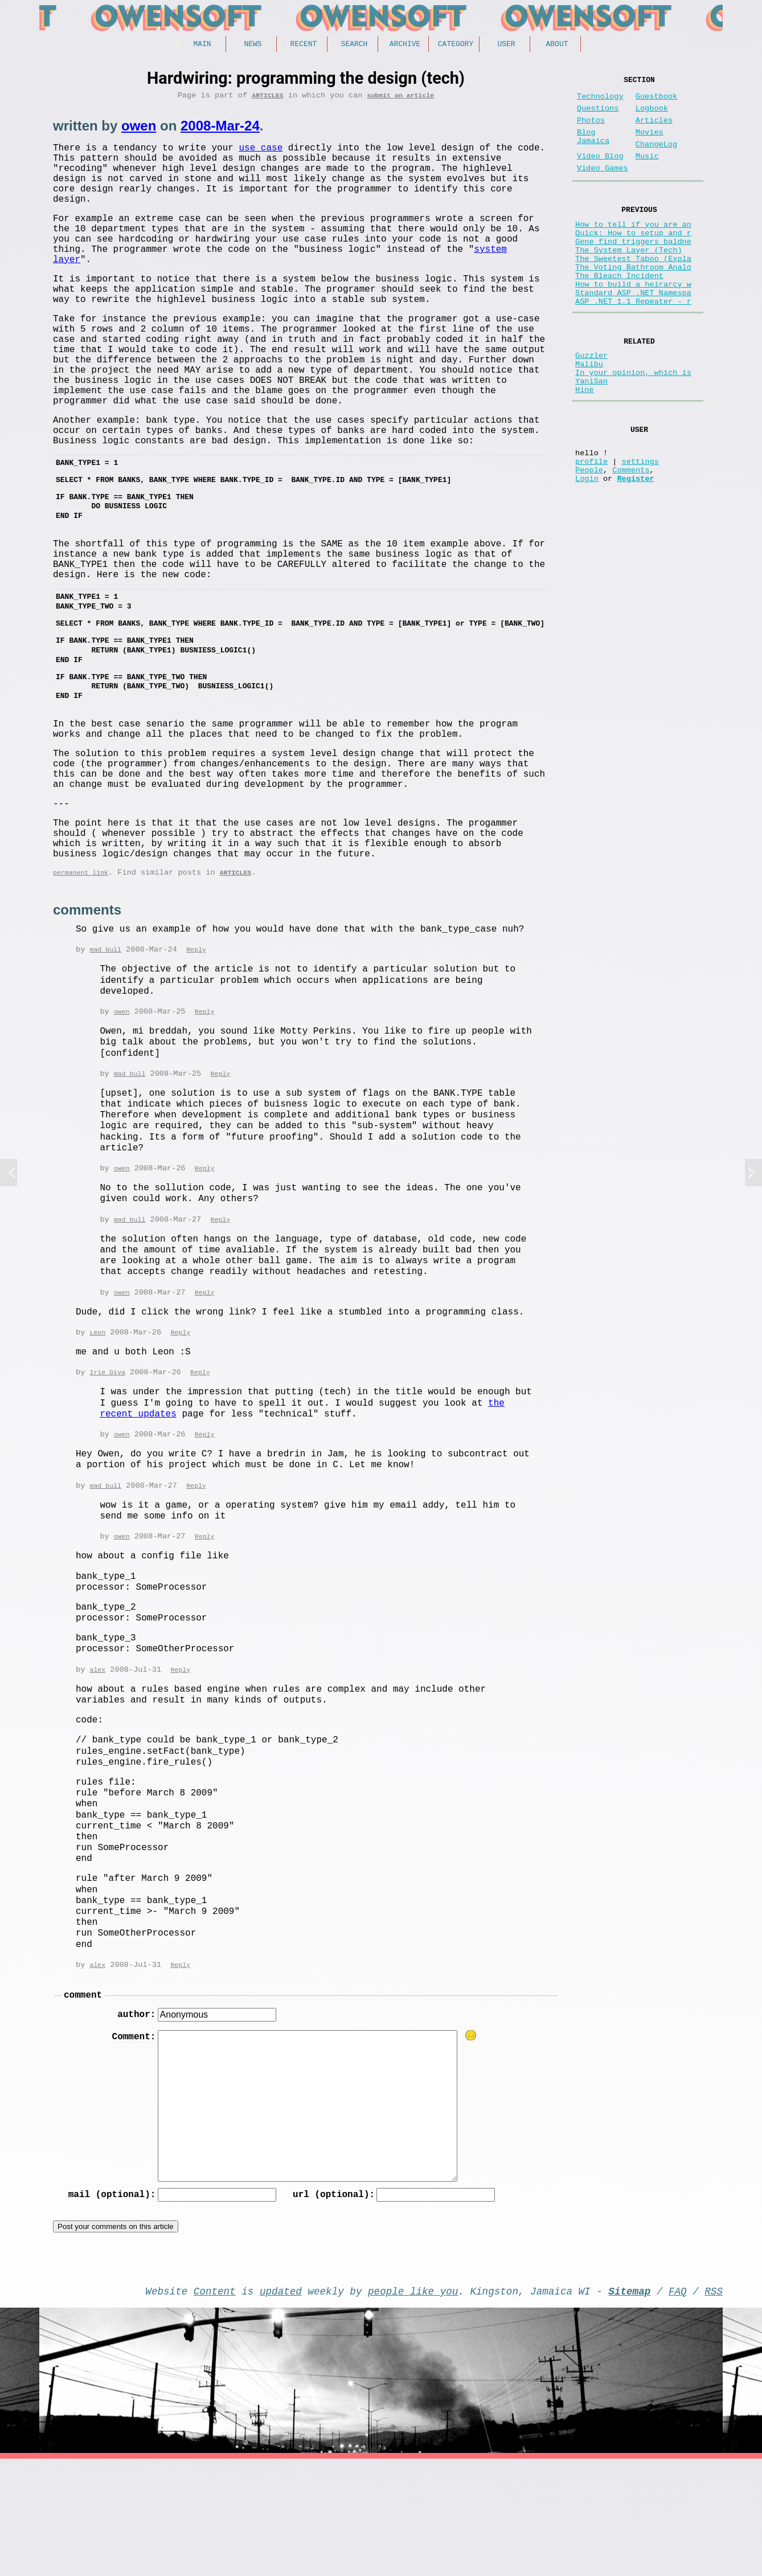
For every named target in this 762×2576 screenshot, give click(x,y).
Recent (303, 45)
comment (83, 2103)
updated (281, 2405)
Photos (591, 129)
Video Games (602, 186)
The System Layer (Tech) (628, 279)
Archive (405, 45)
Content (215, 2405)
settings (640, 526)
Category (455, 45)
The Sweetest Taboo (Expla (633, 290)
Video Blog (600, 172)
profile (591, 526)
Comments (630, 537)
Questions (597, 115)
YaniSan (591, 435)
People (589, 537)
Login (587, 547)
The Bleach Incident (619, 312)
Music (647, 172)
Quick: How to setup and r (633, 257)
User (506, 45)
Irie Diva (107, 1476)
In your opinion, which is (633, 424)
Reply (196, 1050)
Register (635, 547)
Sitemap (629, 2405)
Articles (267, 99)
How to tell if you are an (633, 247)
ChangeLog (656, 158)
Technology (600, 101)
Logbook (652, 115)
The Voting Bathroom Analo (633, 301)
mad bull (105, 1050)
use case (260, 153)
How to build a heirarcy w (633, 322)
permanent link (80, 971)
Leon (97, 1436)
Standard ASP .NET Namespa (633, 333)
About (557, 45)
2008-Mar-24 (220, 129)
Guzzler (591, 402)
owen (138, 129)
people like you (413, 2405)
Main (202, 45)
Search (354, 45)
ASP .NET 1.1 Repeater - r (633, 344)
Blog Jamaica (593, 149)
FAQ (678, 2405)
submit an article (400, 99)
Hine (584, 445)
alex (97, 1776)
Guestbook (656, 101)
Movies (649, 143)
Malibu (589, 413)
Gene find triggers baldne (633, 268)
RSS (713, 2405)
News (252, 45)
